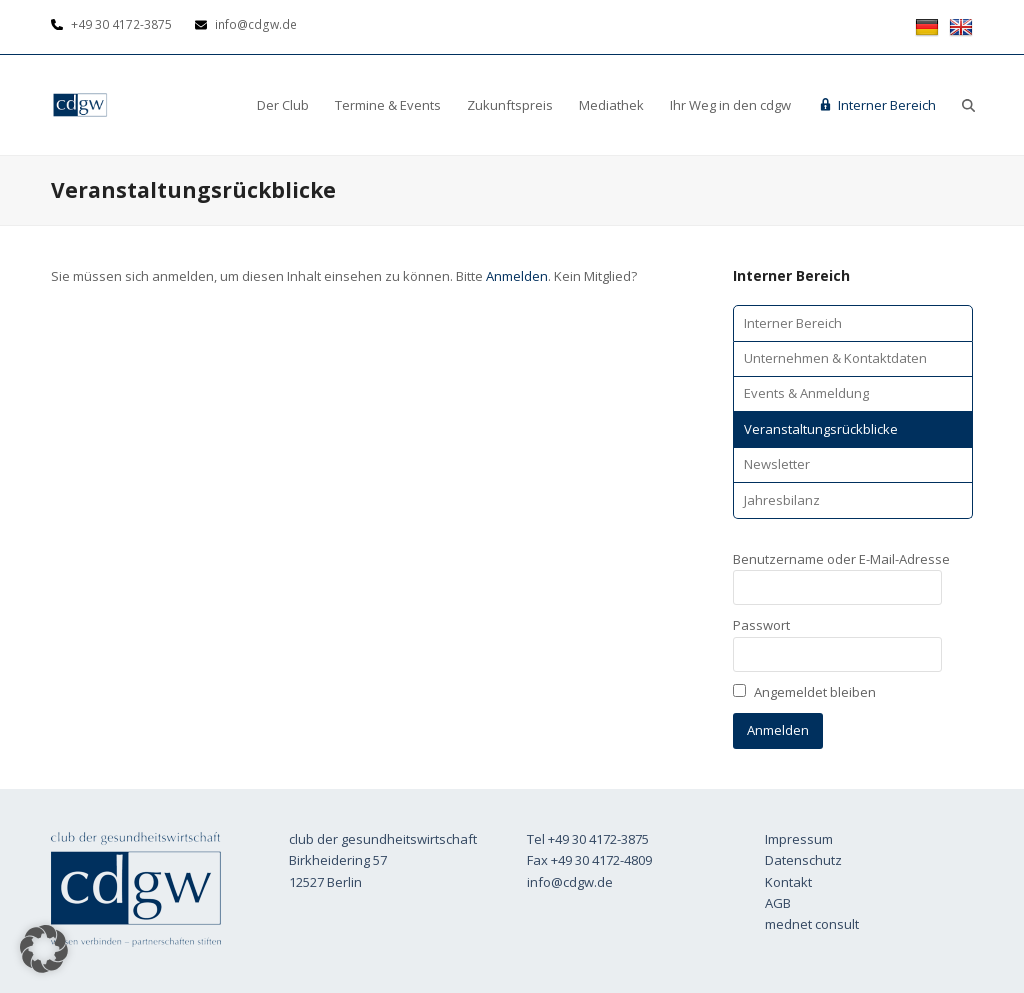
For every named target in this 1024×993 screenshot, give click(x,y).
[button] (968, 105)
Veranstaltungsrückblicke (821, 429)
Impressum (799, 839)
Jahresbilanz (782, 500)
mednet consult (812, 924)
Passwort (761, 625)
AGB (778, 903)
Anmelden (517, 276)
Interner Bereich (793, 323)
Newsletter (777, 464)
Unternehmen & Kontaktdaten (835, 358)
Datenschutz (803, 860)
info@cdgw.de (570, 882)
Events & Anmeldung (806, 393)
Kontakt (788, 882)
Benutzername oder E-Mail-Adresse (841, 559)
